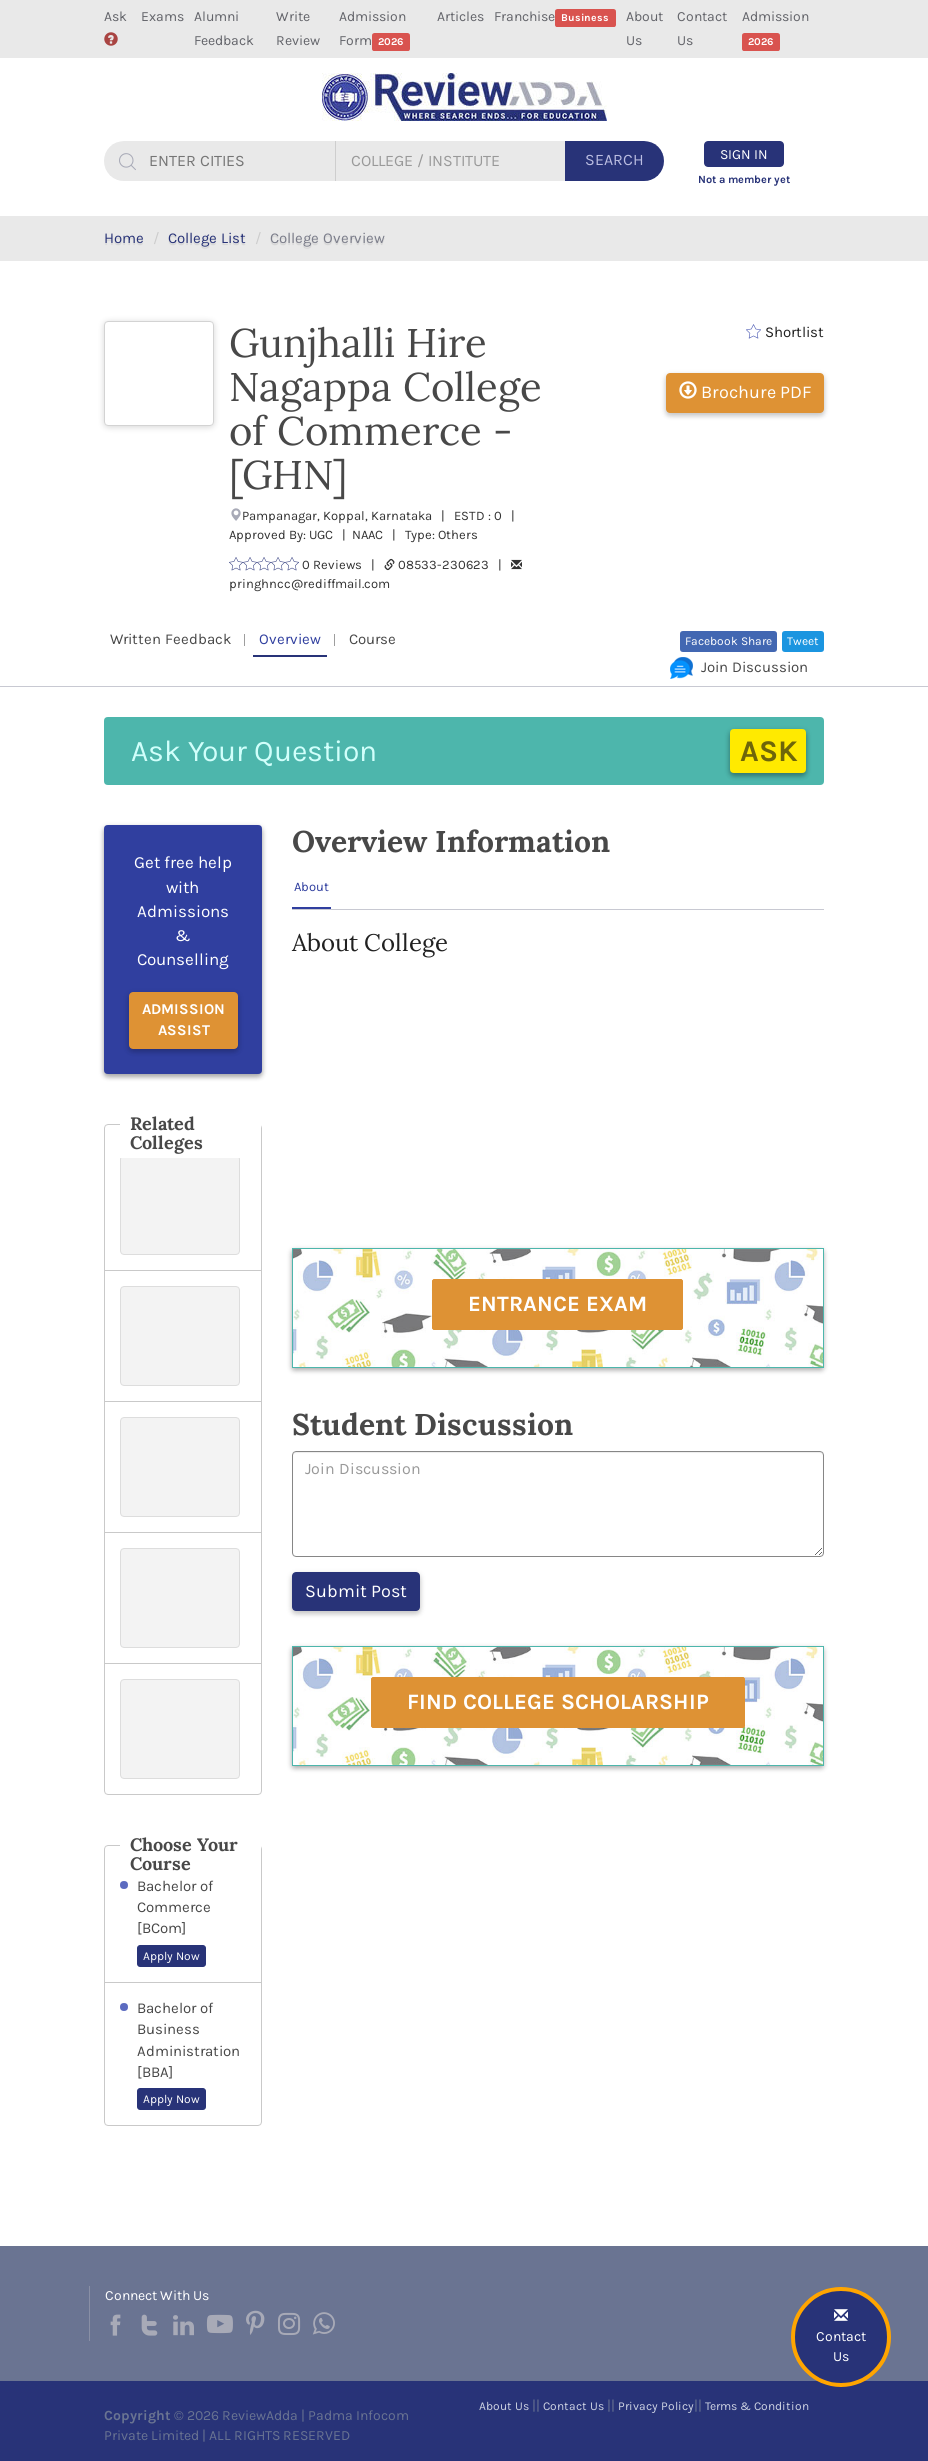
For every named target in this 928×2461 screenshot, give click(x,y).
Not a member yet (744, 179)
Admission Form (374, 29)
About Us (644, 28)
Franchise (555, 17)
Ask (115, 27)
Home (124, 238)
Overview (290, 639)
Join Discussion (739, 667)
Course (372, 639)
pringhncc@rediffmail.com (309, 583)
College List (207, 238)
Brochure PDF (745, 392)
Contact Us (702, 28)
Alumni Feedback (224, 28)
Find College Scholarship (558, 1702)
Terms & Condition (757, 2406)
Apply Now (171, 1956)
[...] (239, 161)
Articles (460, 16)
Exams (162, 16)
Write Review (298, 28)
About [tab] (311, 886)
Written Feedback (170, 639)
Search (614, 159)
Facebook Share (728, 641)
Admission (775, 29)
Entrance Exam (557, 1304)
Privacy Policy (656, 2406)
